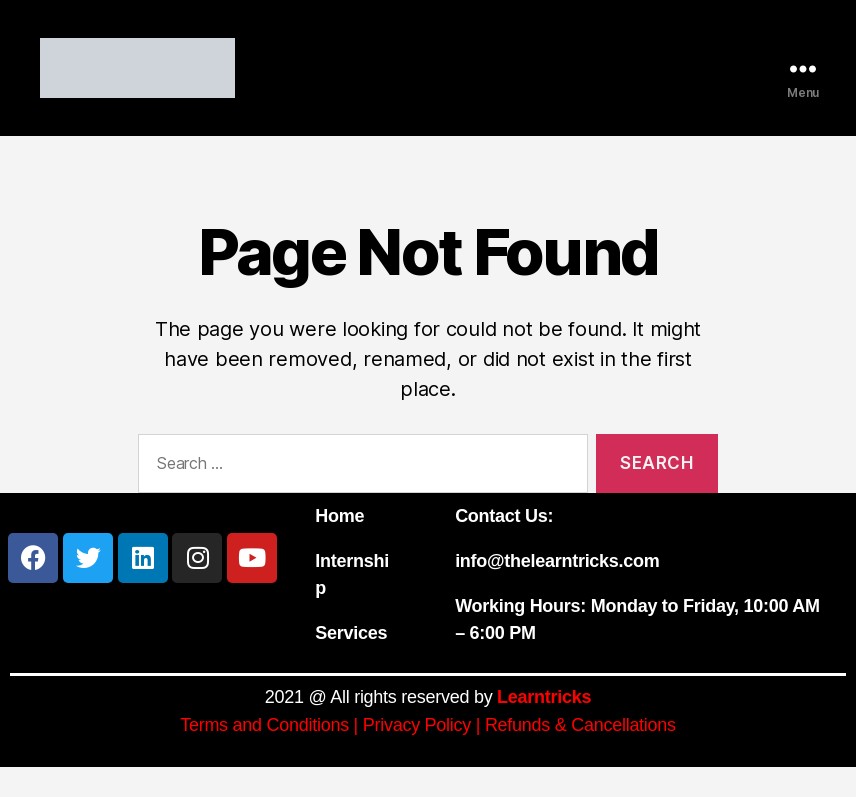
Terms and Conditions (264, 755)
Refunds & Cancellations (580, 755)
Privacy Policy (417, 755)
